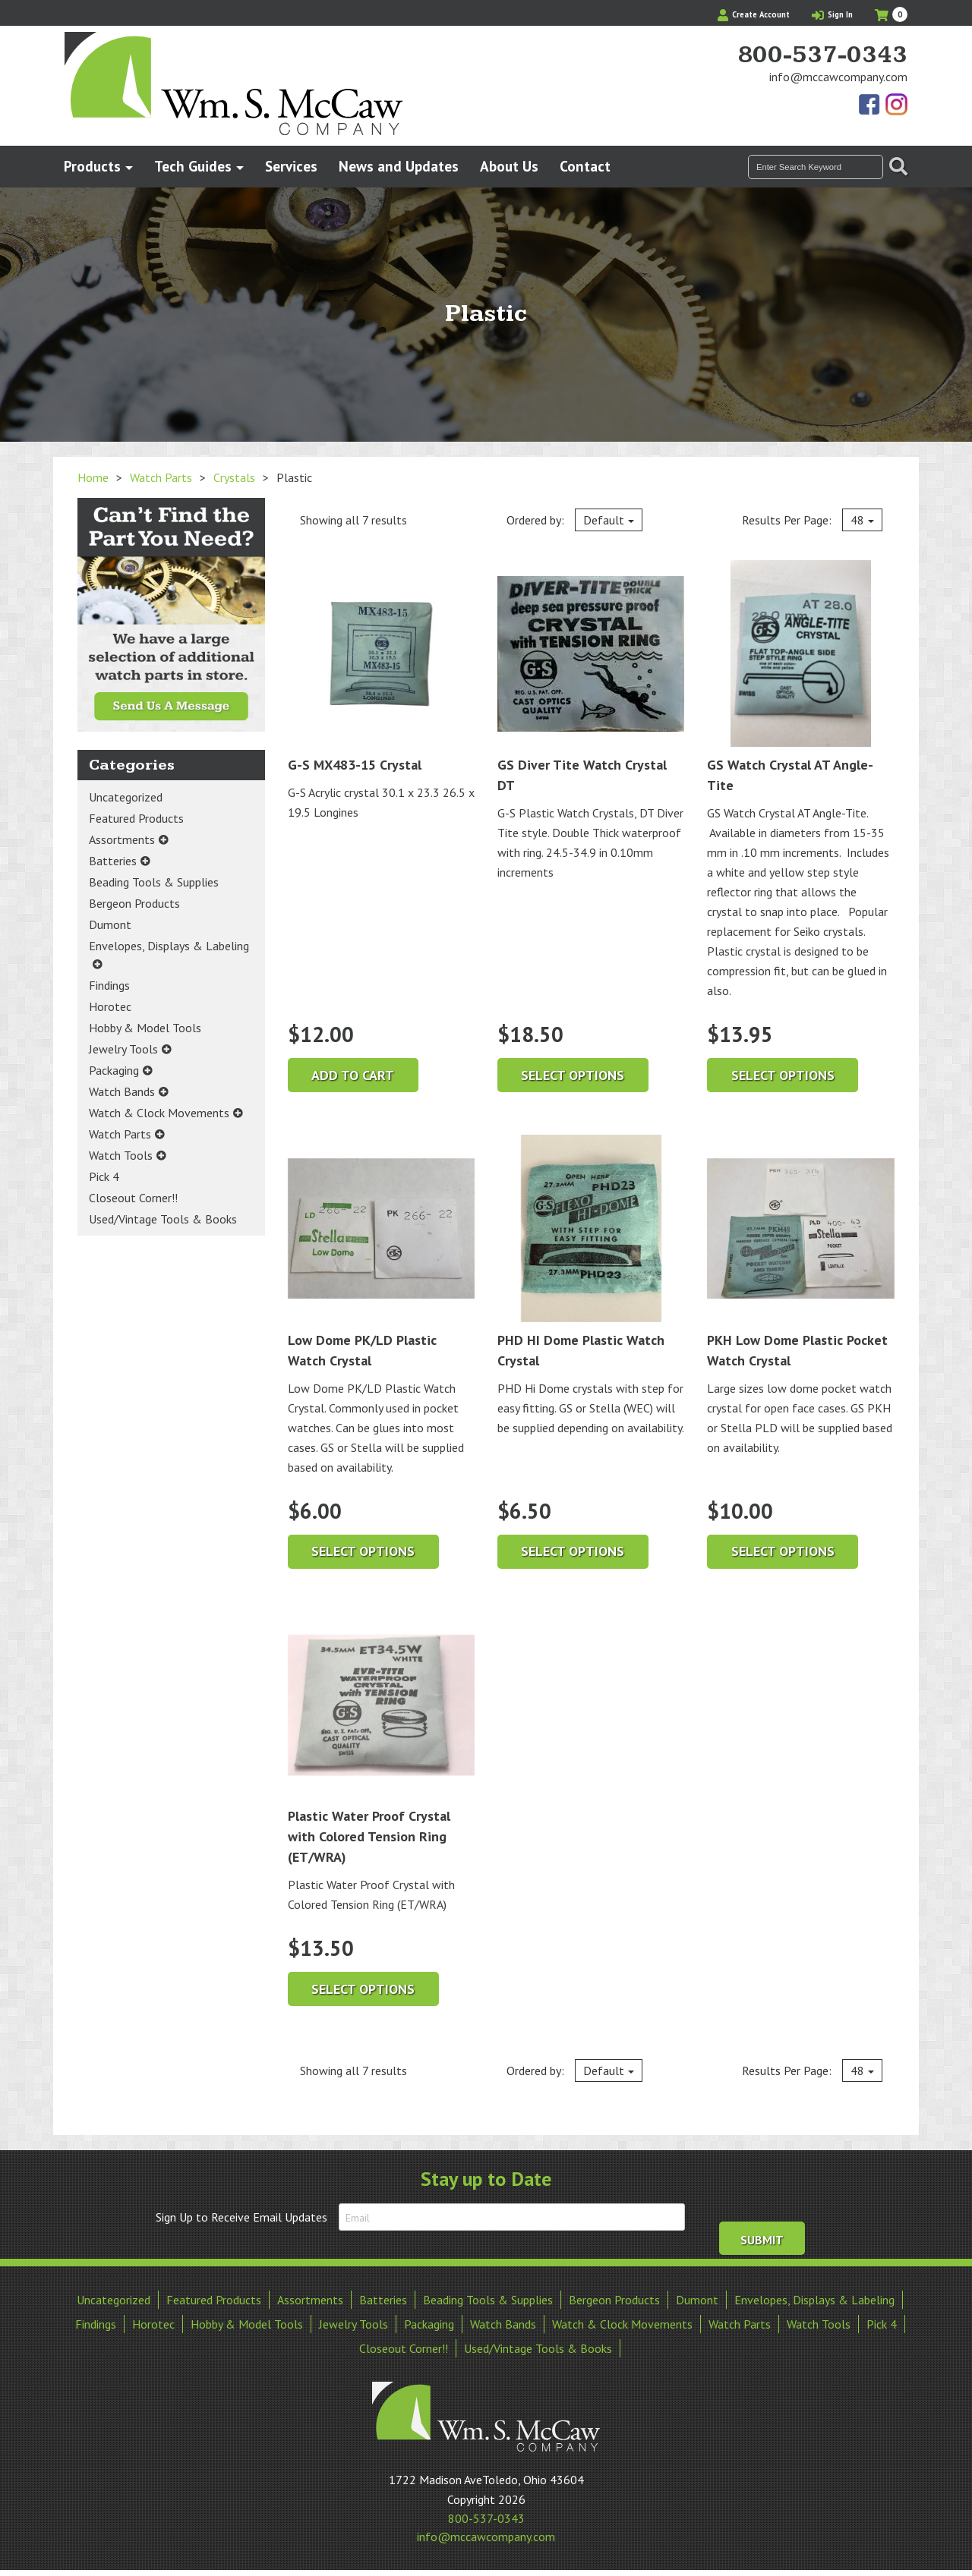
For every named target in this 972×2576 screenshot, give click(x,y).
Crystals (234, 477)
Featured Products (136, 818)
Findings (109, 985)
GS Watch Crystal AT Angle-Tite (800, 677)
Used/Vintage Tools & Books (163, 1219)
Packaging (114, 1070)
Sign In (832, 14)
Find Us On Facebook (870, 105)
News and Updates (399, 165)
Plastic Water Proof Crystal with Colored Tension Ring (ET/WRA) (381, 1738)
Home (93, 477)
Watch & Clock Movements (159, 1112)
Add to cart (352, 1075)
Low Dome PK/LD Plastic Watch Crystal (381, 1251)
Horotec (110, 1006)
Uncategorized (126, 797)
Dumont (110, 924)
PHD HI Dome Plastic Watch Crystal (590, 1251)
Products (92, 165)
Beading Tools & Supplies (154, 882)
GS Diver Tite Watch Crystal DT (590, 677)
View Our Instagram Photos (896, 105)
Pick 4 (104, 1176)
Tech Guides (193, 165)
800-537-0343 (822, 55)
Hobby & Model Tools (145, 1027)
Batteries (113, 860)
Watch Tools (121, 1155)
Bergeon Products (134, 903)
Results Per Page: (812, 519)
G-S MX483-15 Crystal (381, 666)
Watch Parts (161, 477)
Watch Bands (122, 1091)
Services (291, 165)
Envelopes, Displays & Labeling (169, 945)
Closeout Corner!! (133, 1197)
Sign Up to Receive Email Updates (241, 2217)
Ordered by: (574, 519)
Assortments (122, 839)
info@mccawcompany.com (838, 76)
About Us (509, 165)
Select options (572, 1075)
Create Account (754, 14)
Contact (585, 165)
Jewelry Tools (123, 1049)
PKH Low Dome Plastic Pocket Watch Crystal (800, 1251)
